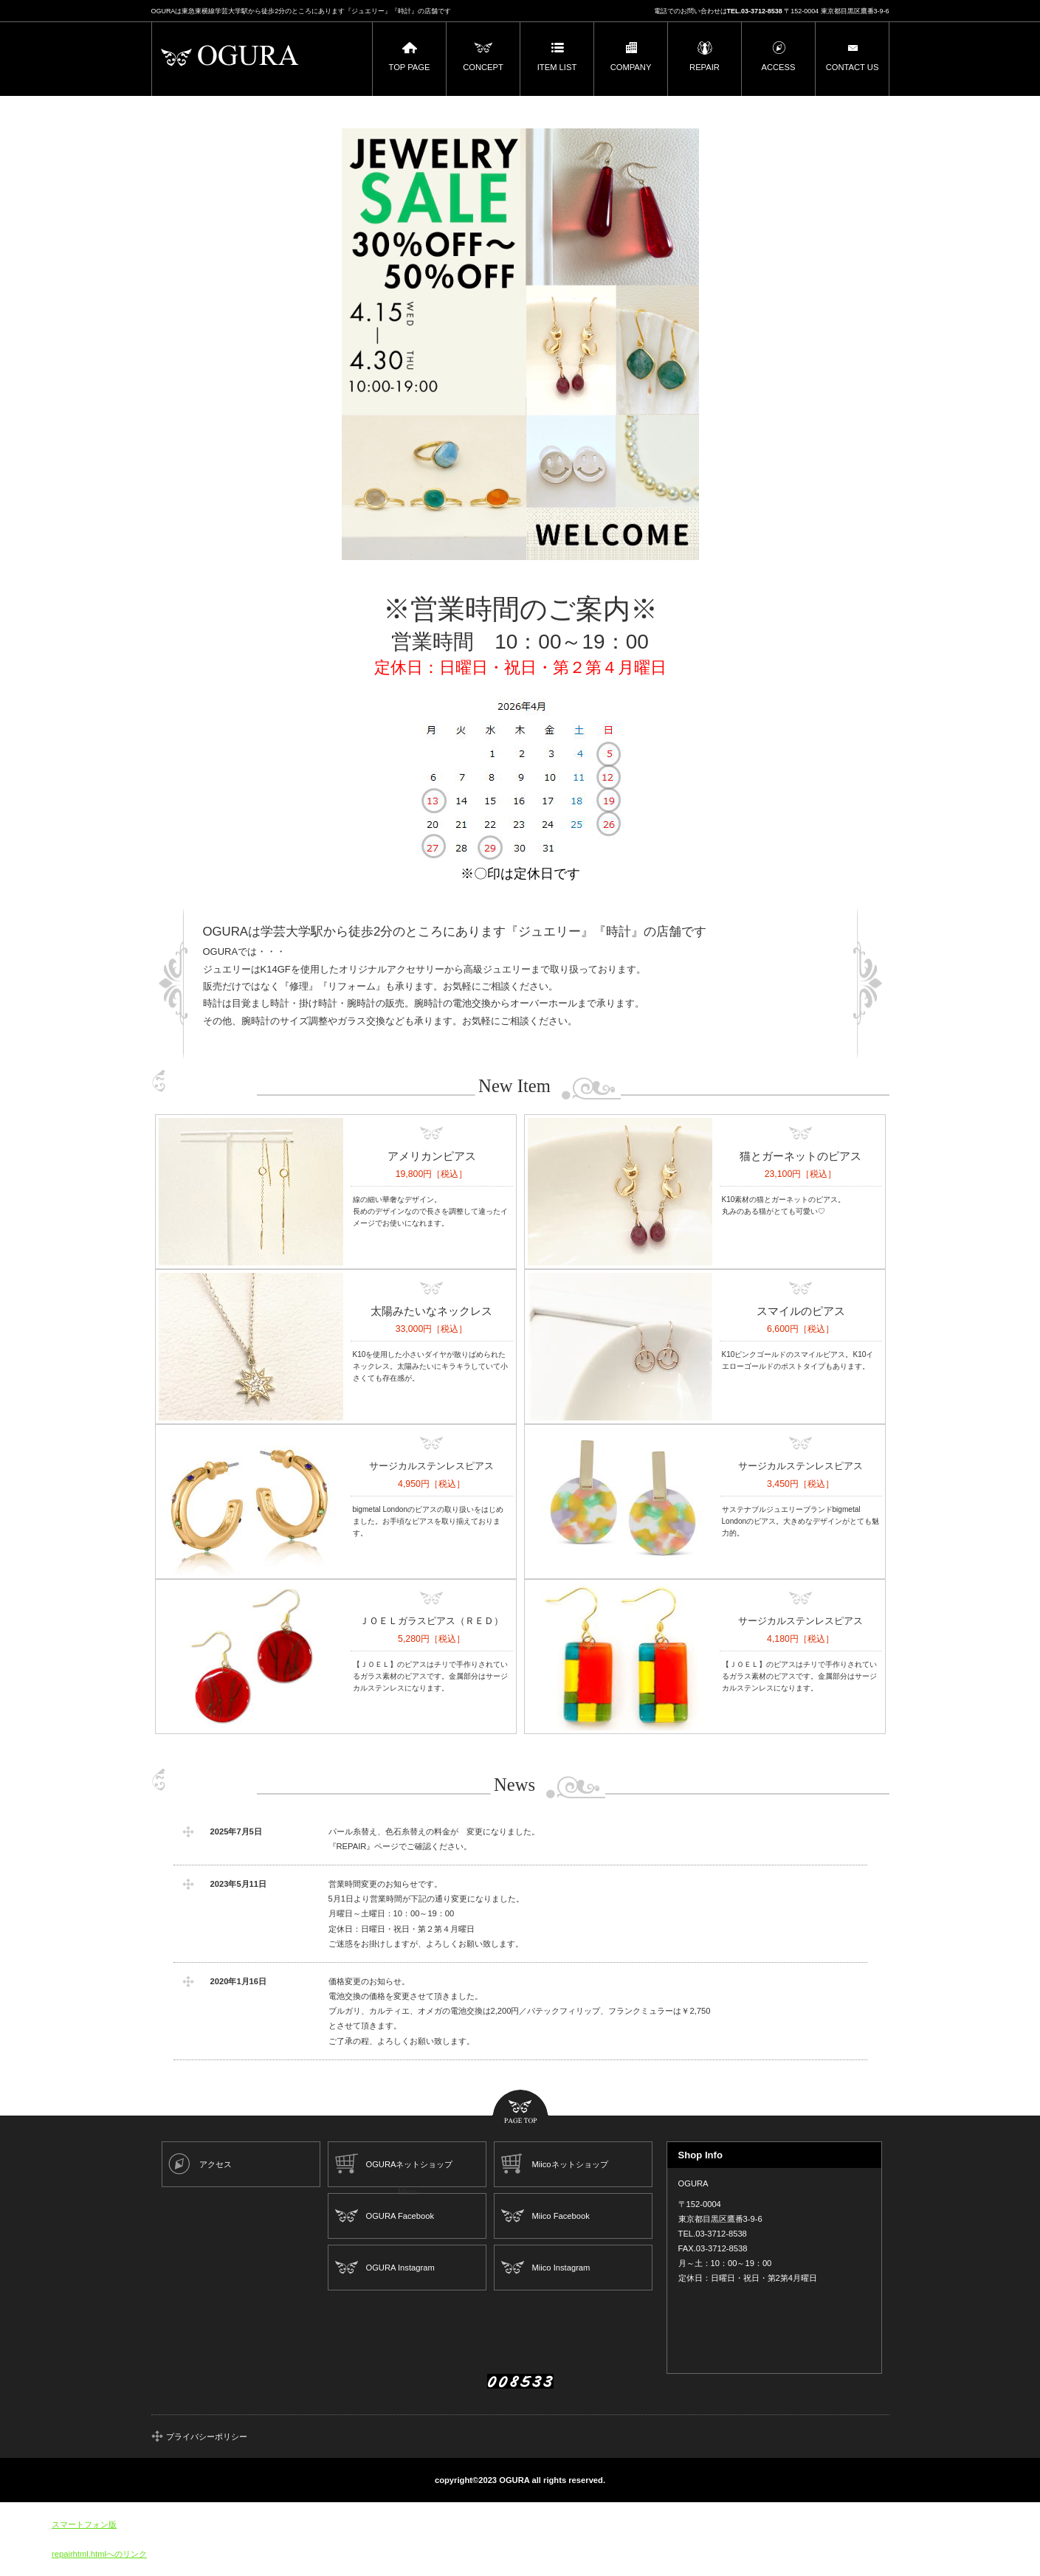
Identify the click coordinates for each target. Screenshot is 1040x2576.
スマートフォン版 (84, 2524)
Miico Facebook (560, 2215)
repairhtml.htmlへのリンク (99, 2553)
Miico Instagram (560, 2267)
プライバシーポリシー (206, 2436)
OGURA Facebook (399, 2215)
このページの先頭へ (520, 2108)
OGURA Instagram (399, 2267)
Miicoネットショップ (569, 2164)
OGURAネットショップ (408, 2164)
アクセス (215, 2164)
